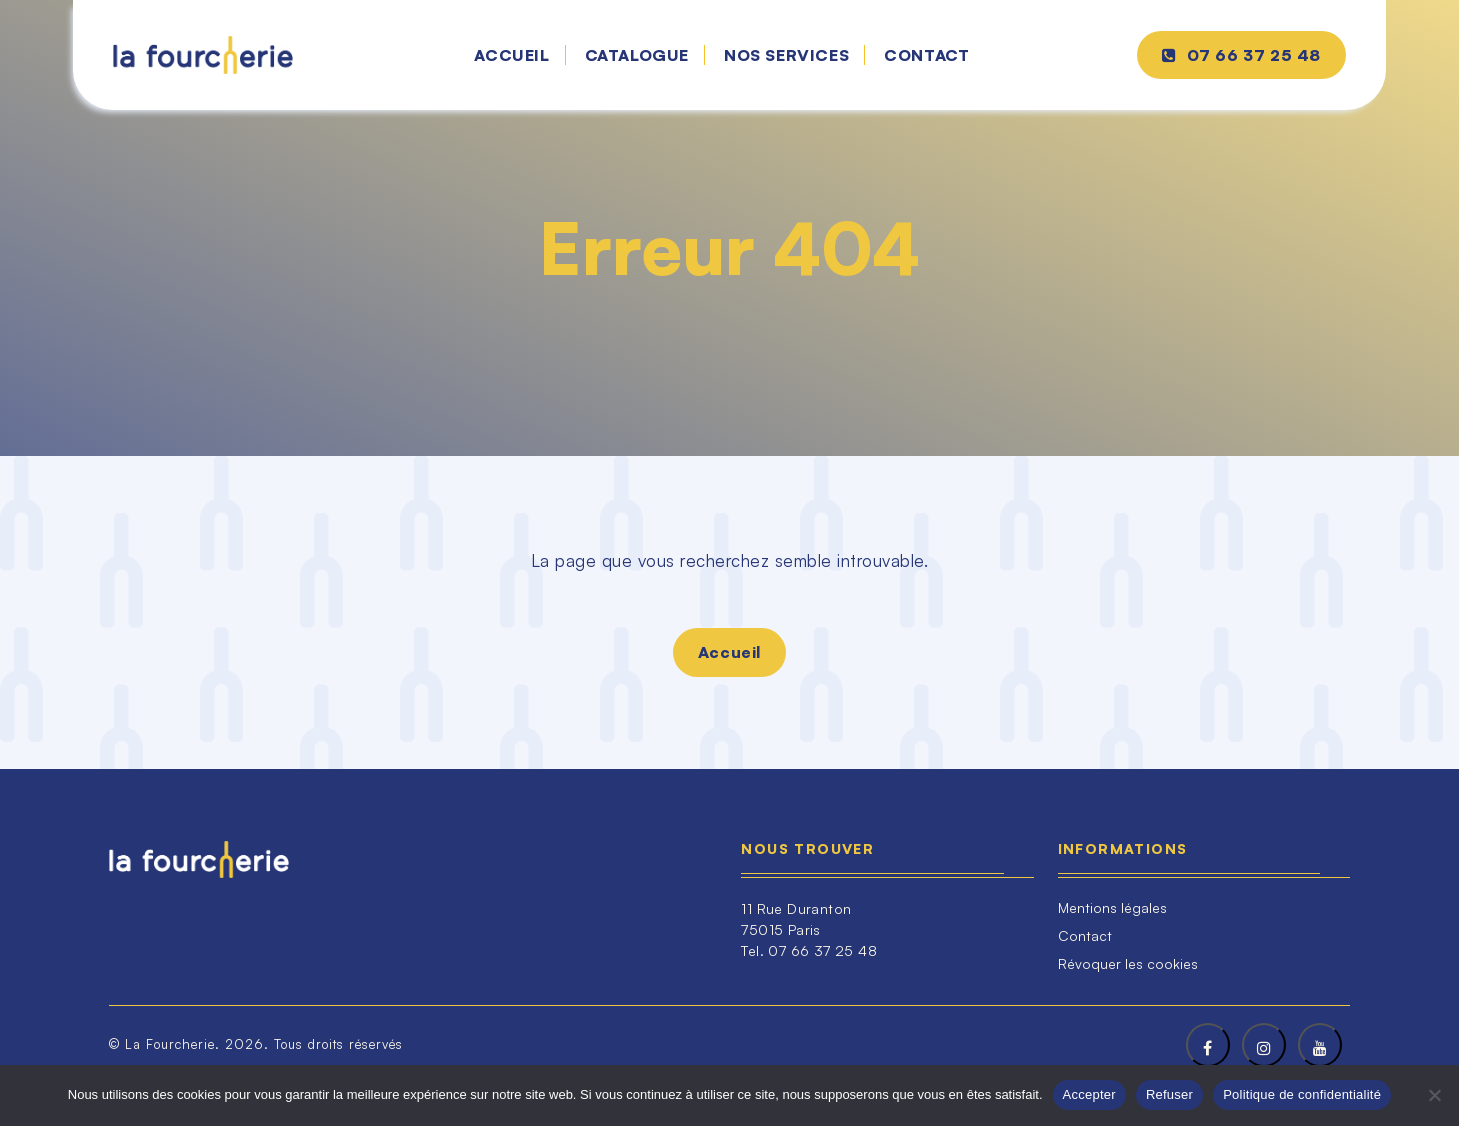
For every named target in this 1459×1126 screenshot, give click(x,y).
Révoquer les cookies (1128, 963)
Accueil (511, 55)
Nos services (786, 55)
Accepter (1089, 1094)
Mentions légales (1112, 907)
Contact (926, 55)
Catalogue (637, 55)
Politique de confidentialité (1302, 1094)
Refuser (1169, 1094)
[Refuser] (1434, 1095)
